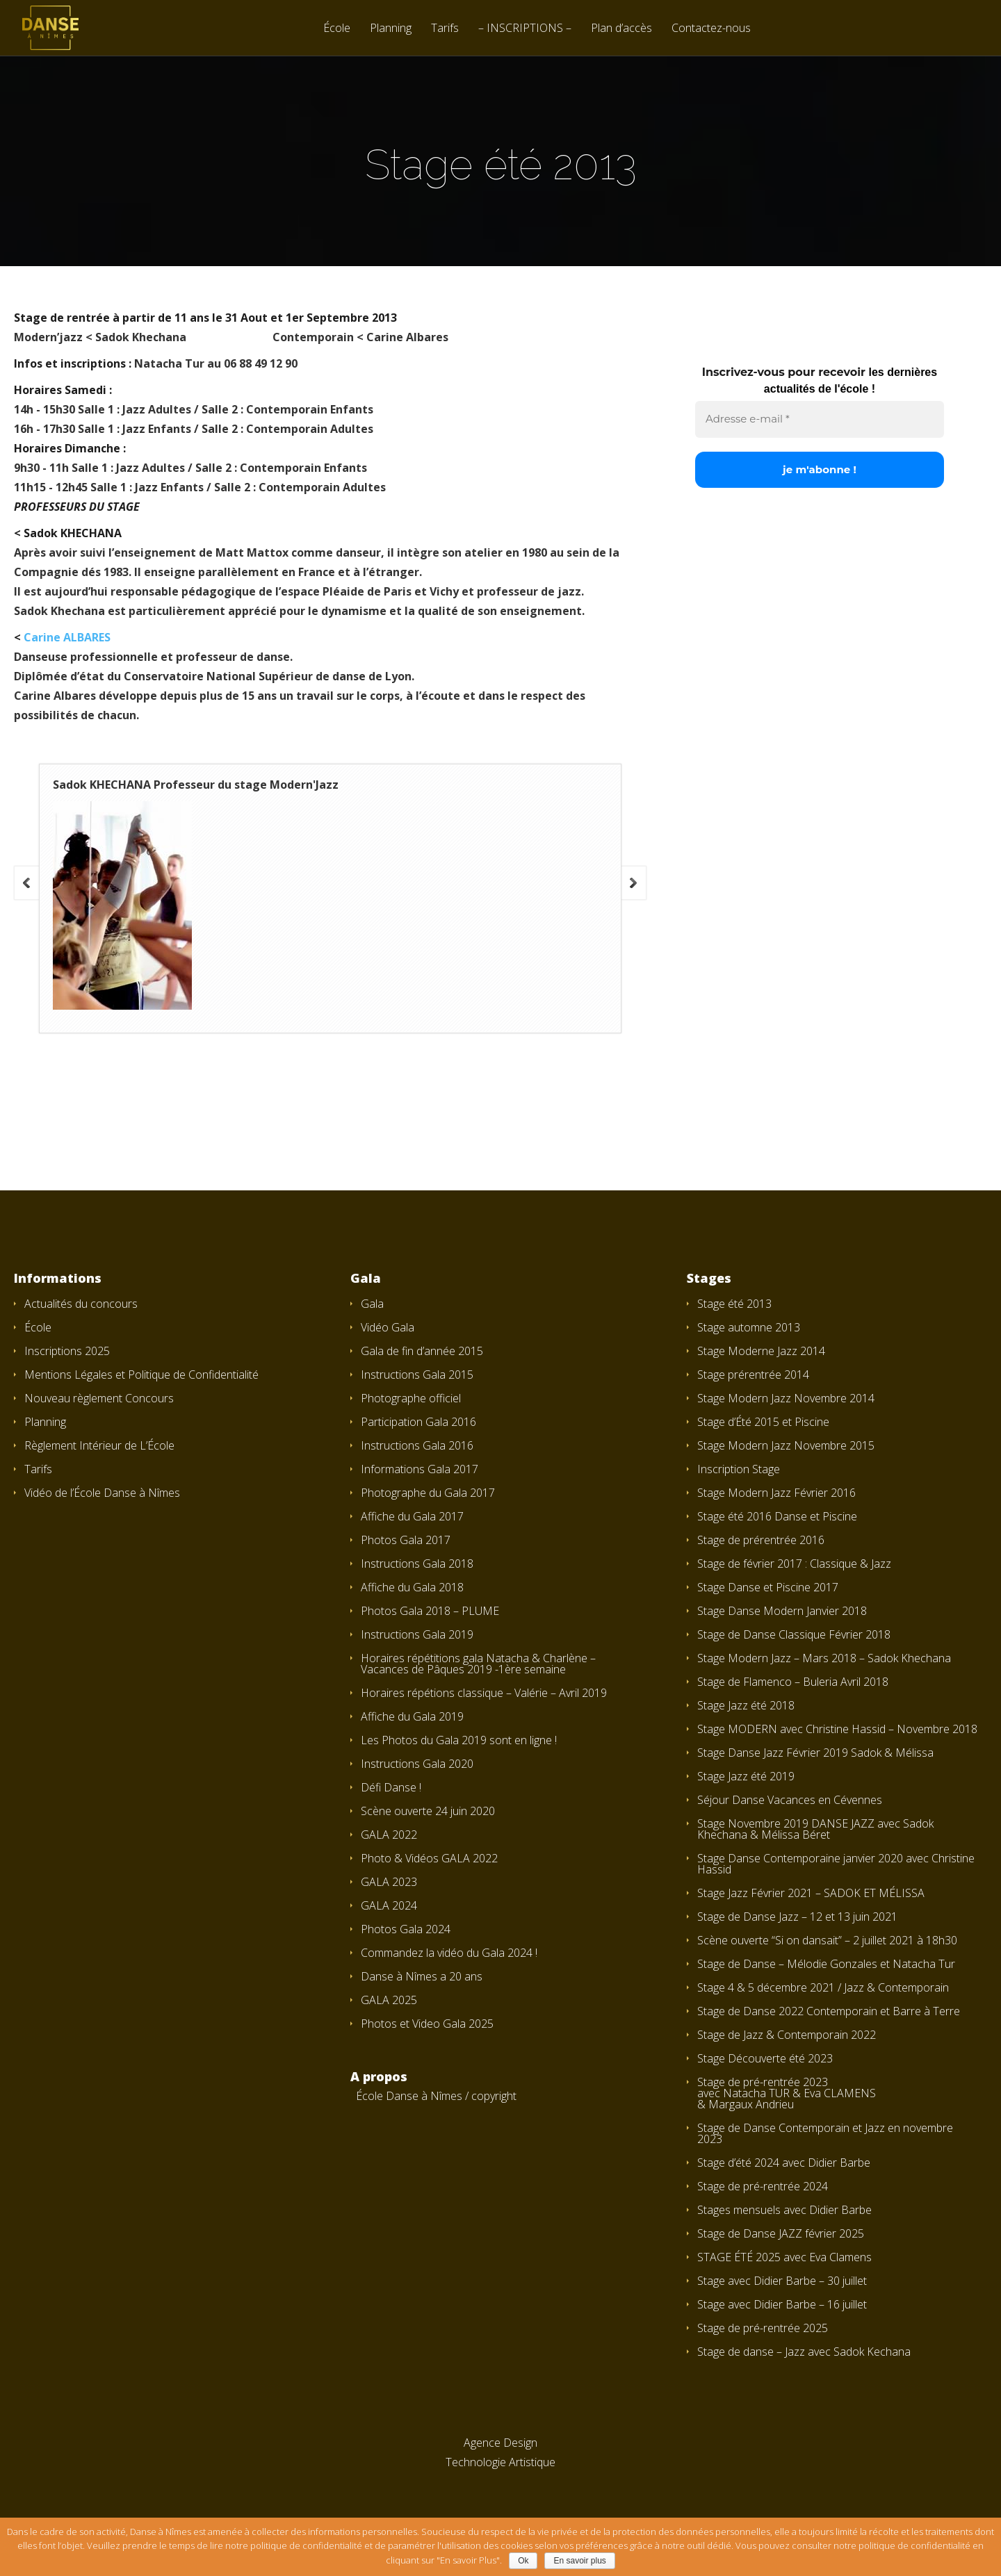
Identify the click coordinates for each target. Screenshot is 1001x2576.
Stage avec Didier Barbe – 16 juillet (782, 2304)
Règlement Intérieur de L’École (99, 1445)
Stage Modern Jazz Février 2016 (776, 1492)
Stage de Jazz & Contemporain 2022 (786, 2034)
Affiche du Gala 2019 (412, 1716)
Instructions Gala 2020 (417, 1763)
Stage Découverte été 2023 (765, 2058)
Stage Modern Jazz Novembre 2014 (785, 1398)
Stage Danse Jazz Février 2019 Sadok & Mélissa (815, 1752)
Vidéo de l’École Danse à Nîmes (102, 1492)
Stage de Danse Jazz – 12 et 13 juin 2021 (797, 1916)
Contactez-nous (711, 28)
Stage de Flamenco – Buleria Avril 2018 (792, 1681)
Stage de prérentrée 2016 (760, 1540)
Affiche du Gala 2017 (412, 1516)
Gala (372, 1303)
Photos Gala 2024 (405, 1929)
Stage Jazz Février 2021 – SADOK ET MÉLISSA (811, 1893)
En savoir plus (579, 2561)
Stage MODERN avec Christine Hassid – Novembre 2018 (837, 1729)
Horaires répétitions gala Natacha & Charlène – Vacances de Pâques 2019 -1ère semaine (478, 1663)
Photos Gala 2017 (405, 1540)
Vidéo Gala (387, 1327)
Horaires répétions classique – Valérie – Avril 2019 (484, 1692)
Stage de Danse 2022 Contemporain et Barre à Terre (828, 2011)
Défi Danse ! (391, 1787)
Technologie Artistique (500, 2462)
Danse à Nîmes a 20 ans (421, 1976)
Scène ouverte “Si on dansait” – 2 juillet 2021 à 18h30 (827, 1940)
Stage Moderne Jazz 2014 (761, 1351)
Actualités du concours (81, 1303)
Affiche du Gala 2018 (412, 1587)
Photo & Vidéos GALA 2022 (429, 1858)
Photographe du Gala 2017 (428, 1492)
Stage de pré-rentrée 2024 (762, 2186)
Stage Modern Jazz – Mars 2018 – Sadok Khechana (824, 1658)
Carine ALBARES (67, 637)
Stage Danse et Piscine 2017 (767, 1587)
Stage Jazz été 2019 (746, 1776)
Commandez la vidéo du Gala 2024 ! (449, 1952)
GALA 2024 (389, 1905)
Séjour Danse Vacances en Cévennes (789, 1799)
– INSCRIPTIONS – (524, 28)
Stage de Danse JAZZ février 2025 (780, 2233)
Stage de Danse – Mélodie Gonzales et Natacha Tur (826, 1963)
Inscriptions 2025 (67, 1351)
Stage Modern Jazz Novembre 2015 (785, 1445)
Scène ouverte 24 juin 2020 (428, 1811)
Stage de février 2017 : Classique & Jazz (794, 1563)
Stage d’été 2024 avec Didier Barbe (783, 2162)
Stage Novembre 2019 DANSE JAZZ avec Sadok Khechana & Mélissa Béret (815, 1829)
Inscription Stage (738, 1469)
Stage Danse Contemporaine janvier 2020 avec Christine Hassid (836, 1864)
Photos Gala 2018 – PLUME (430, 1610)
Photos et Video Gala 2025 (427, 2023)
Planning (391, 28)
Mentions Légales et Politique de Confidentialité (141, 1374)
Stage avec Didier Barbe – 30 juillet (782, 2280)
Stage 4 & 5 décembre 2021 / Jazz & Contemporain (823, 1987)
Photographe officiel (411, 1398)
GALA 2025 (389, 2000)
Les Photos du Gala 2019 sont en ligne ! (459, 1740)
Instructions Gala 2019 (417, 1634)
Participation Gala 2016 (418, 1421)
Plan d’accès (621, 28)
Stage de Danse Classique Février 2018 (793, 1634)
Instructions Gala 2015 (417, 1374)
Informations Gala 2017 (419, 1469)
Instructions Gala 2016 (417, 1445)
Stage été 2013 (734, 1303)
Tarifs (445, 28)
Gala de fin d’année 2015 (422, 1351)
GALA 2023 (389, 1881)
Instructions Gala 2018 (417, 1563)
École (336, 28)
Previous (26, 883)
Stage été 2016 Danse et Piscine (777, 1516)
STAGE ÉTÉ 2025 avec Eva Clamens (784, 2257)
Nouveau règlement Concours (99, 1398)
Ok (523, 2561)
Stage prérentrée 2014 (753, 1374)
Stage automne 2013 (748, 1327)
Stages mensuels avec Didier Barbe (784, 2209)
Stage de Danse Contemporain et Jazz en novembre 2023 (825, 2133)
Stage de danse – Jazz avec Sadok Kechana (804, 2351)
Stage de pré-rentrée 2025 (762, 2328)
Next (633, 883)
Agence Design (500, 2442)
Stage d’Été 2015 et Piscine (763, 1421)
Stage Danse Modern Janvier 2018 (782, 1610)
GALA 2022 (389, 1834)
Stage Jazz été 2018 (746, 1705)
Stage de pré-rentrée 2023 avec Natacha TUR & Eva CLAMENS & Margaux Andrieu (786, 2093)
